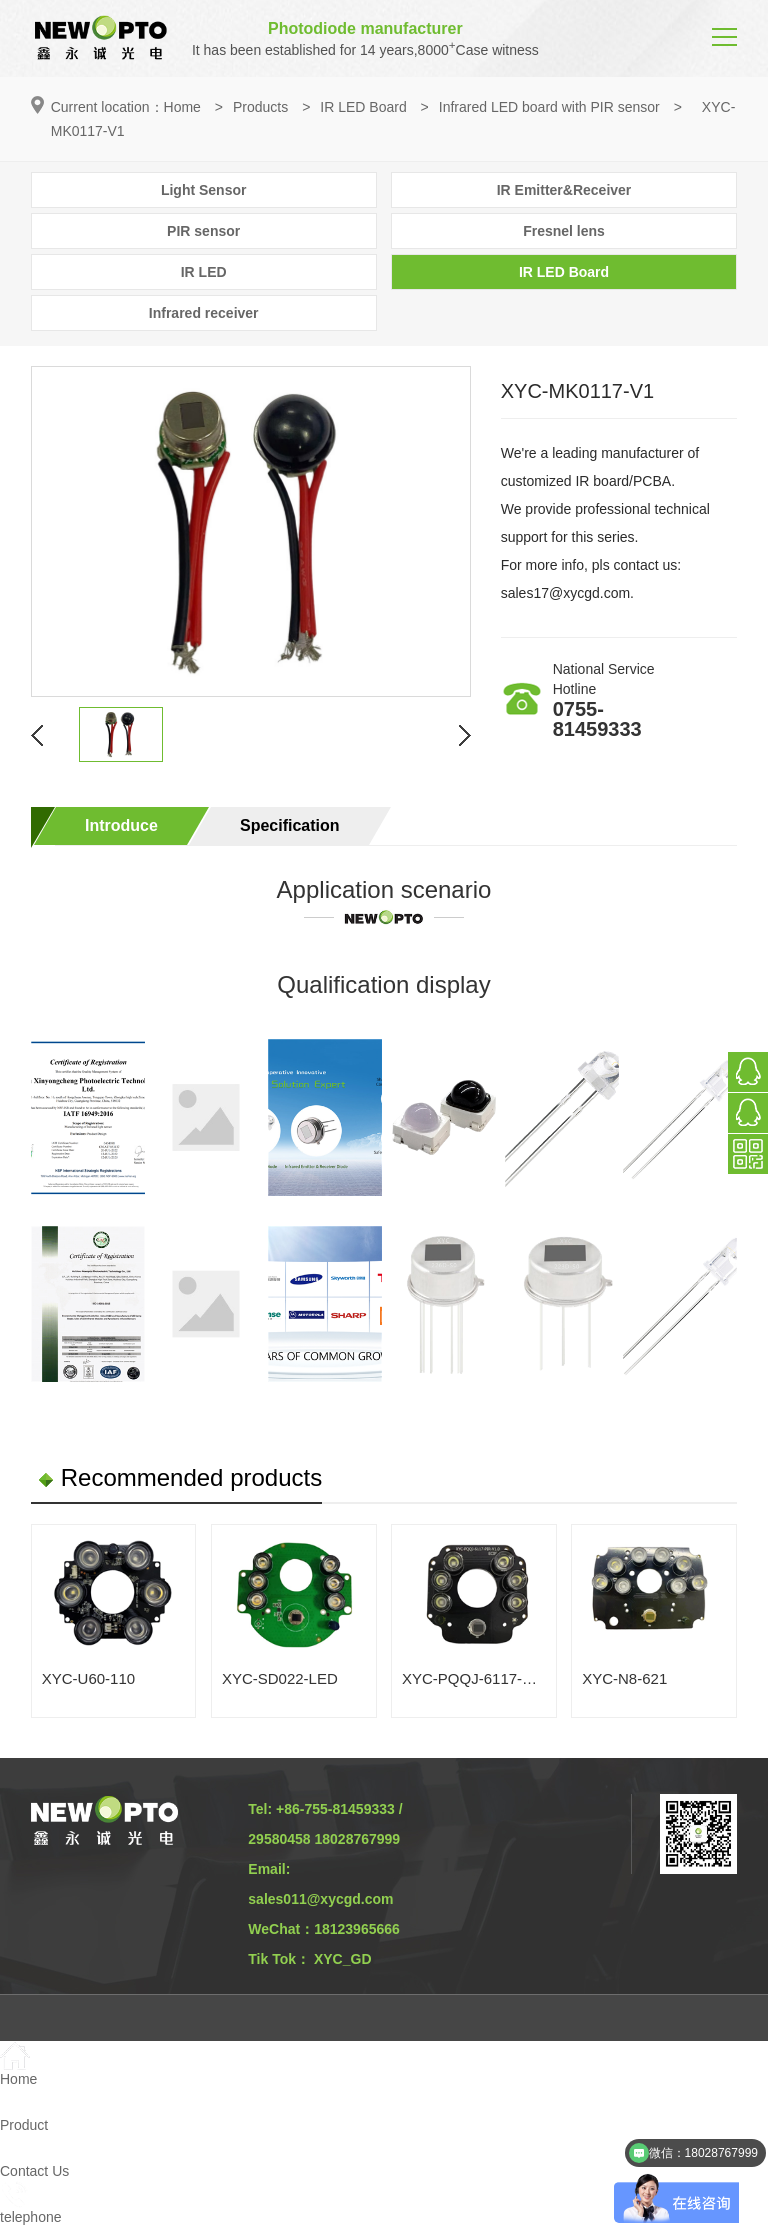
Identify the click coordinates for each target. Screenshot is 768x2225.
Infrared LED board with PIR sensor (549, 107)
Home (182, 107)
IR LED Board (363, 107)
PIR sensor (203, 231)
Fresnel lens (564, 231)
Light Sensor (204, 190)
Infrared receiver (204, 313)
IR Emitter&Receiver (564, 190)
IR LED (204, 272)
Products (260, 107)
